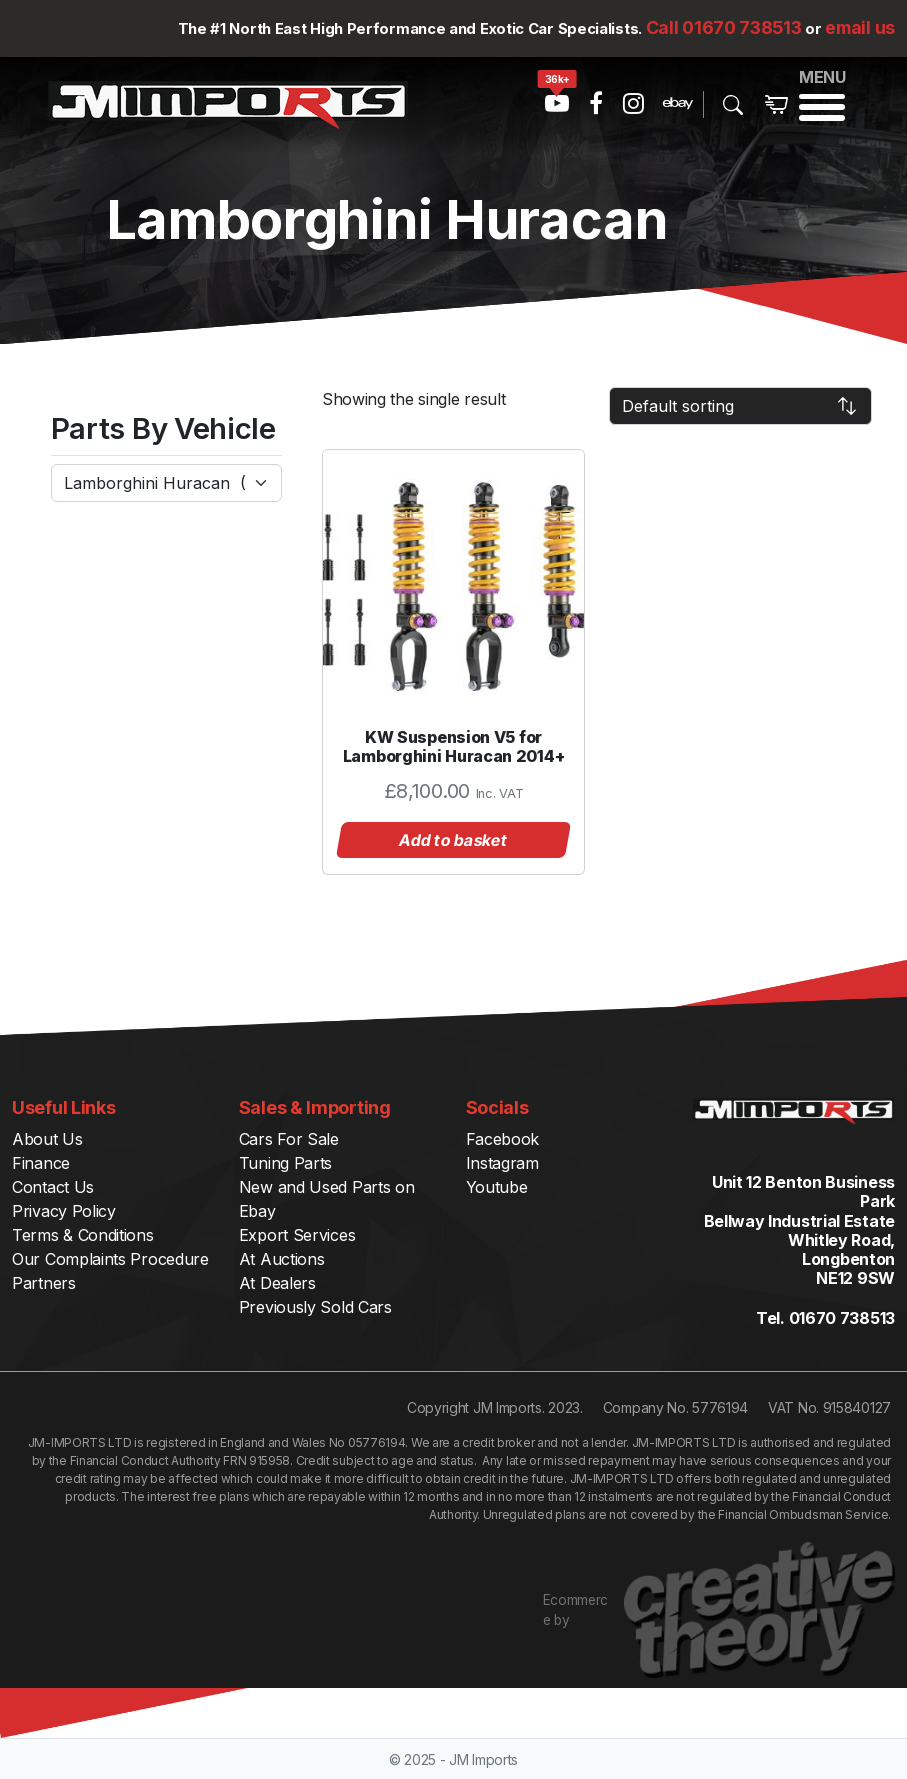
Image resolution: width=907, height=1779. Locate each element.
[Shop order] (740, 406)
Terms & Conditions (83, 1235)
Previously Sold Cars (315, 1307)
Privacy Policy (64, 1211)
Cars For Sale (289, 1139)
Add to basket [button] (454, 840)
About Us (47, 1139)
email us (860, 27)
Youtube (497, 1187)
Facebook (503, 1139)
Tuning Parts (285, 1163)
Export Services (297, 1235)
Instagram (502, 1163)
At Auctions (282, 1259)
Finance (41, 1163)
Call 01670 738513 (724, 27)
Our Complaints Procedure (110, 1259)
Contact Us (53, 1187)
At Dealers (277, 1283)
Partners (44, 1283)
